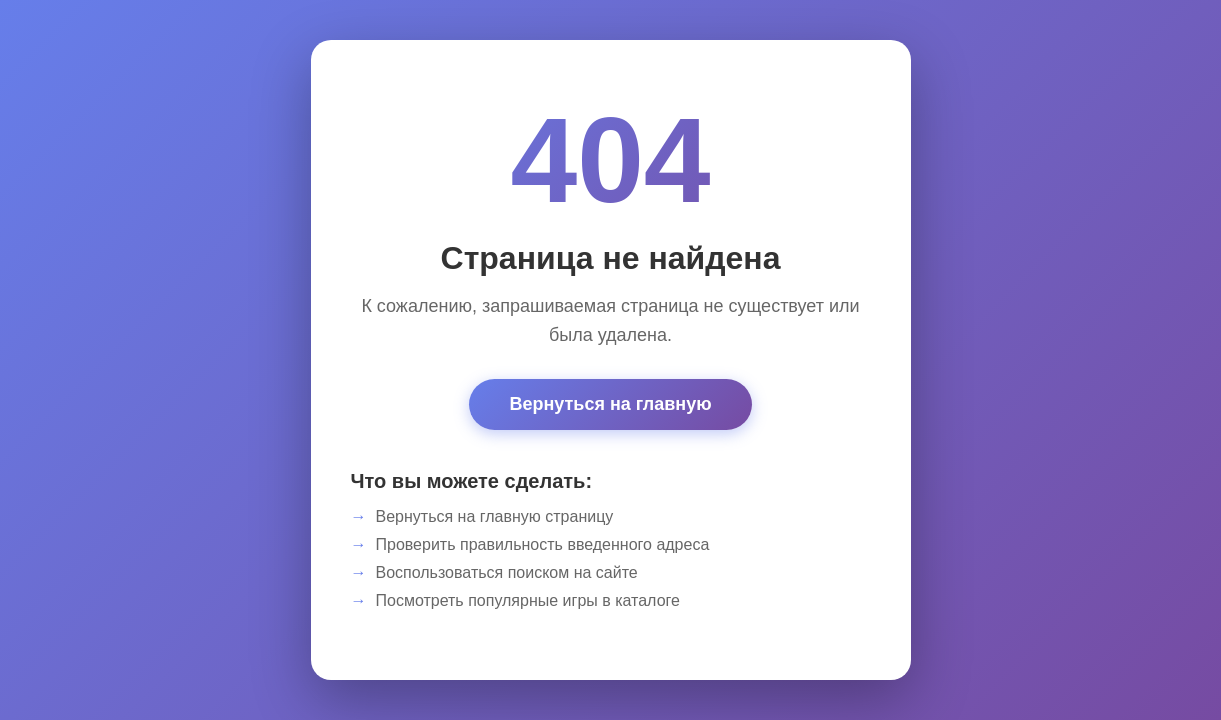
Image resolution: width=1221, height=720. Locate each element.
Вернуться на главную (610, 404)
